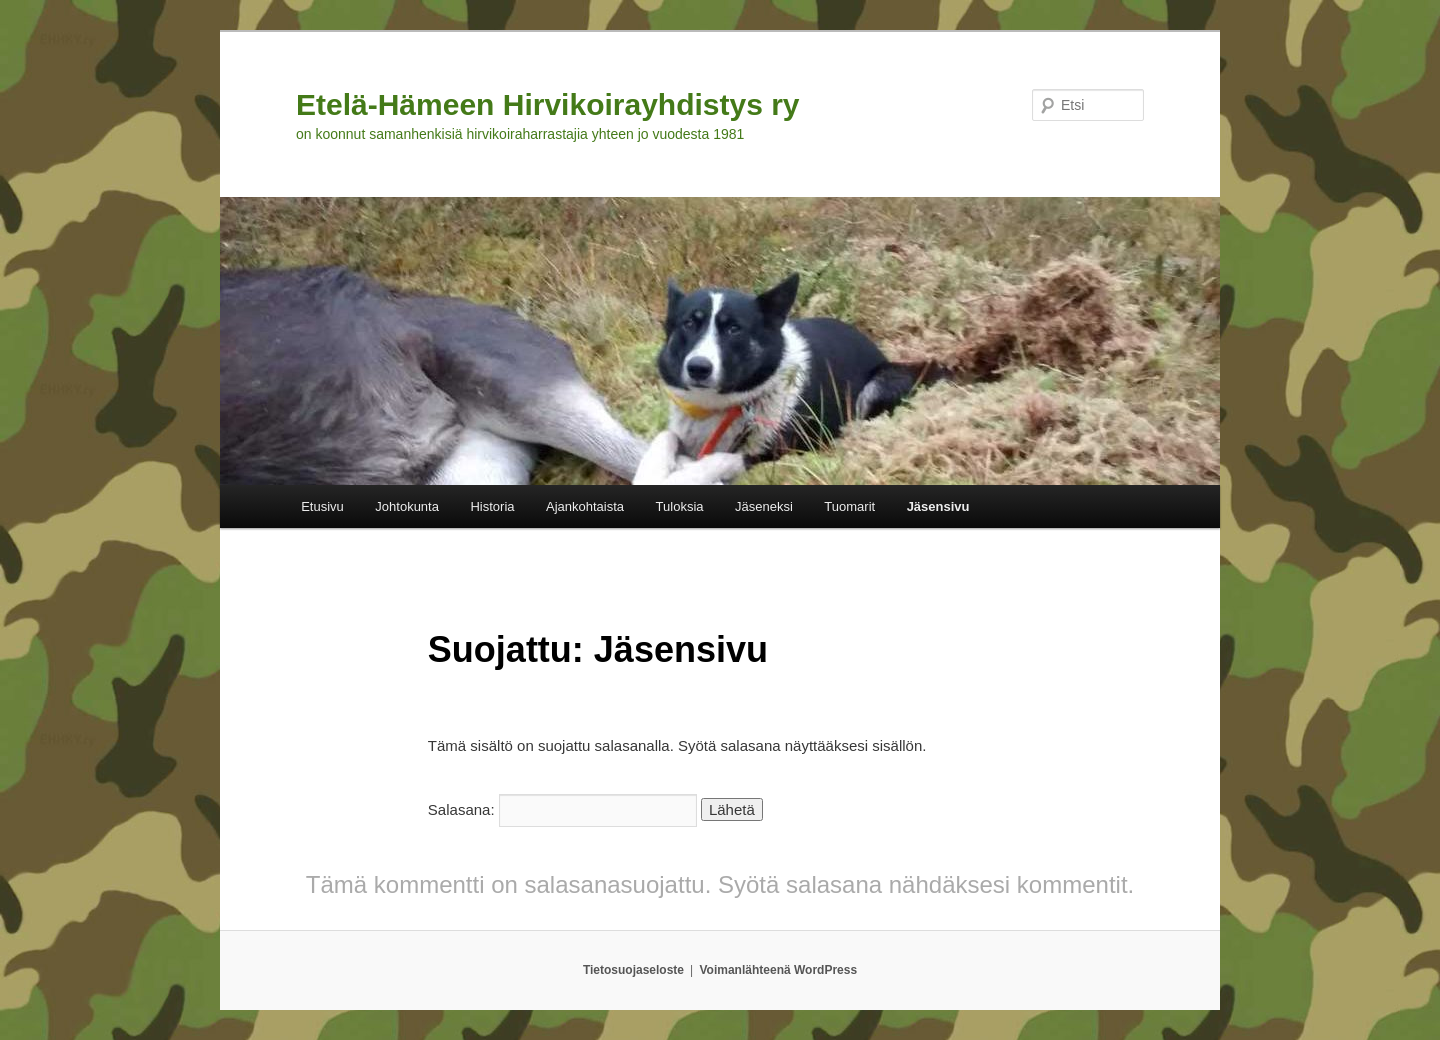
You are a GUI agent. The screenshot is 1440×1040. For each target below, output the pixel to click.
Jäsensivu (938, 506)
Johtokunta (407, 506)
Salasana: (562, 809)
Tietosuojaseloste (633, 970)
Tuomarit (849, 506)
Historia (492, 506)
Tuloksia (680, 506)
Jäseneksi (764, 506)
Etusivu (322, 506)
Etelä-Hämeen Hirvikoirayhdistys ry (548, 104)
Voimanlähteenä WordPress (779, 970)
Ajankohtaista (585, 506)
